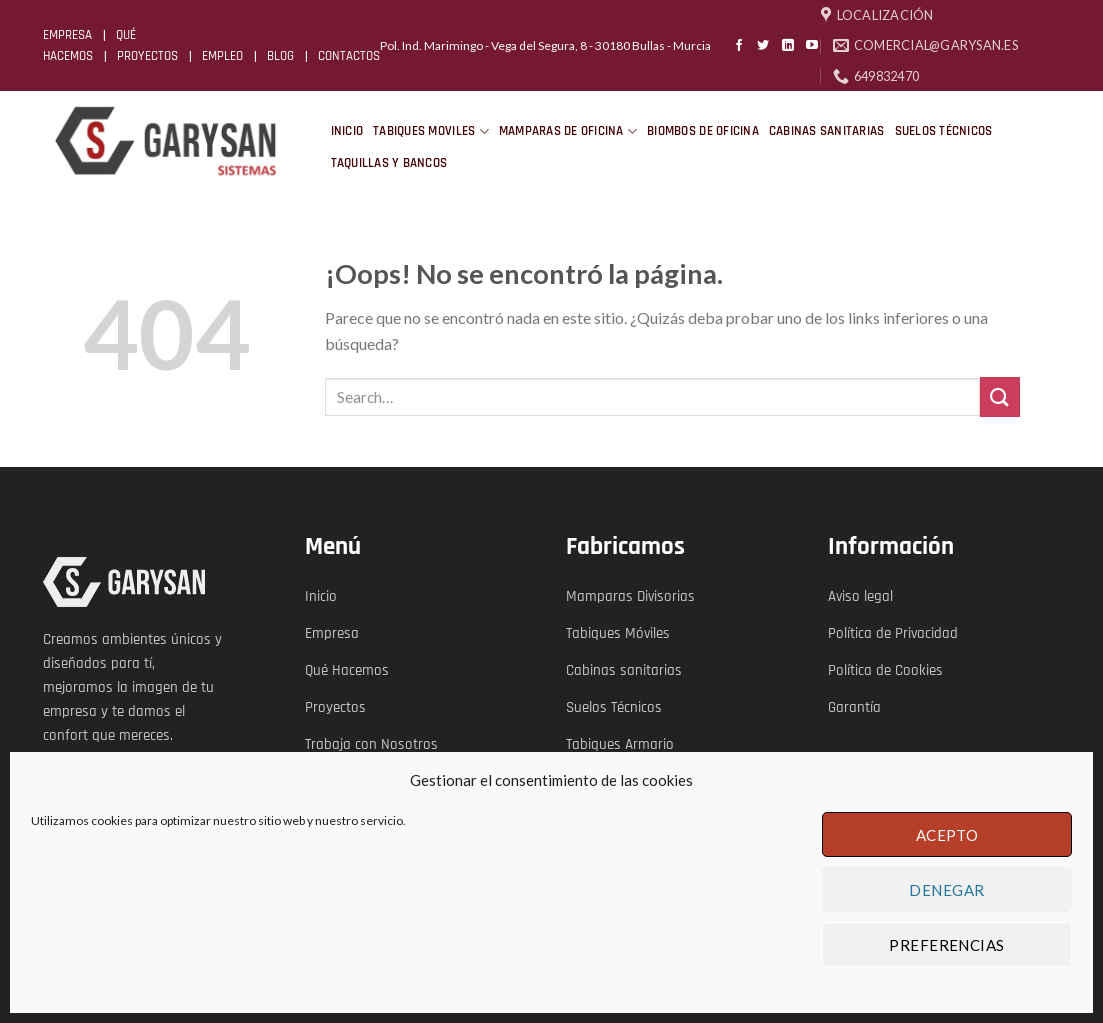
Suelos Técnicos (614, 707)
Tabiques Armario (620, 744)
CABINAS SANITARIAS (827, 131)
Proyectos (335, 707)
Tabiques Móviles (618, 633)
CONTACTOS (349, 56)
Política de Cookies (885, 670)
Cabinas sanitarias (624, 670)
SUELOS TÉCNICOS (944, 131)
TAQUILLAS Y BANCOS (389, 163)
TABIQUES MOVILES (431, 131)
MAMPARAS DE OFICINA (568, 131)
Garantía (854, 707)
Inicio (321, 596)
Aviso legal (860, 596)
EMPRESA (67, 35)
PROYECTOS (147, 56)
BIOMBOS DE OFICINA (703, 131)
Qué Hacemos (347, 670)
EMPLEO (222, 56)
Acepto (947, 835)
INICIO (347, 131)
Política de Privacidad (893, 633)
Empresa (332, 633)
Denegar (946, 890)
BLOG (280, 56)
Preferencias (946, 945)
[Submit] (1000, 396)
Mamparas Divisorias (630, 596)
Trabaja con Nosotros (371, 744)
